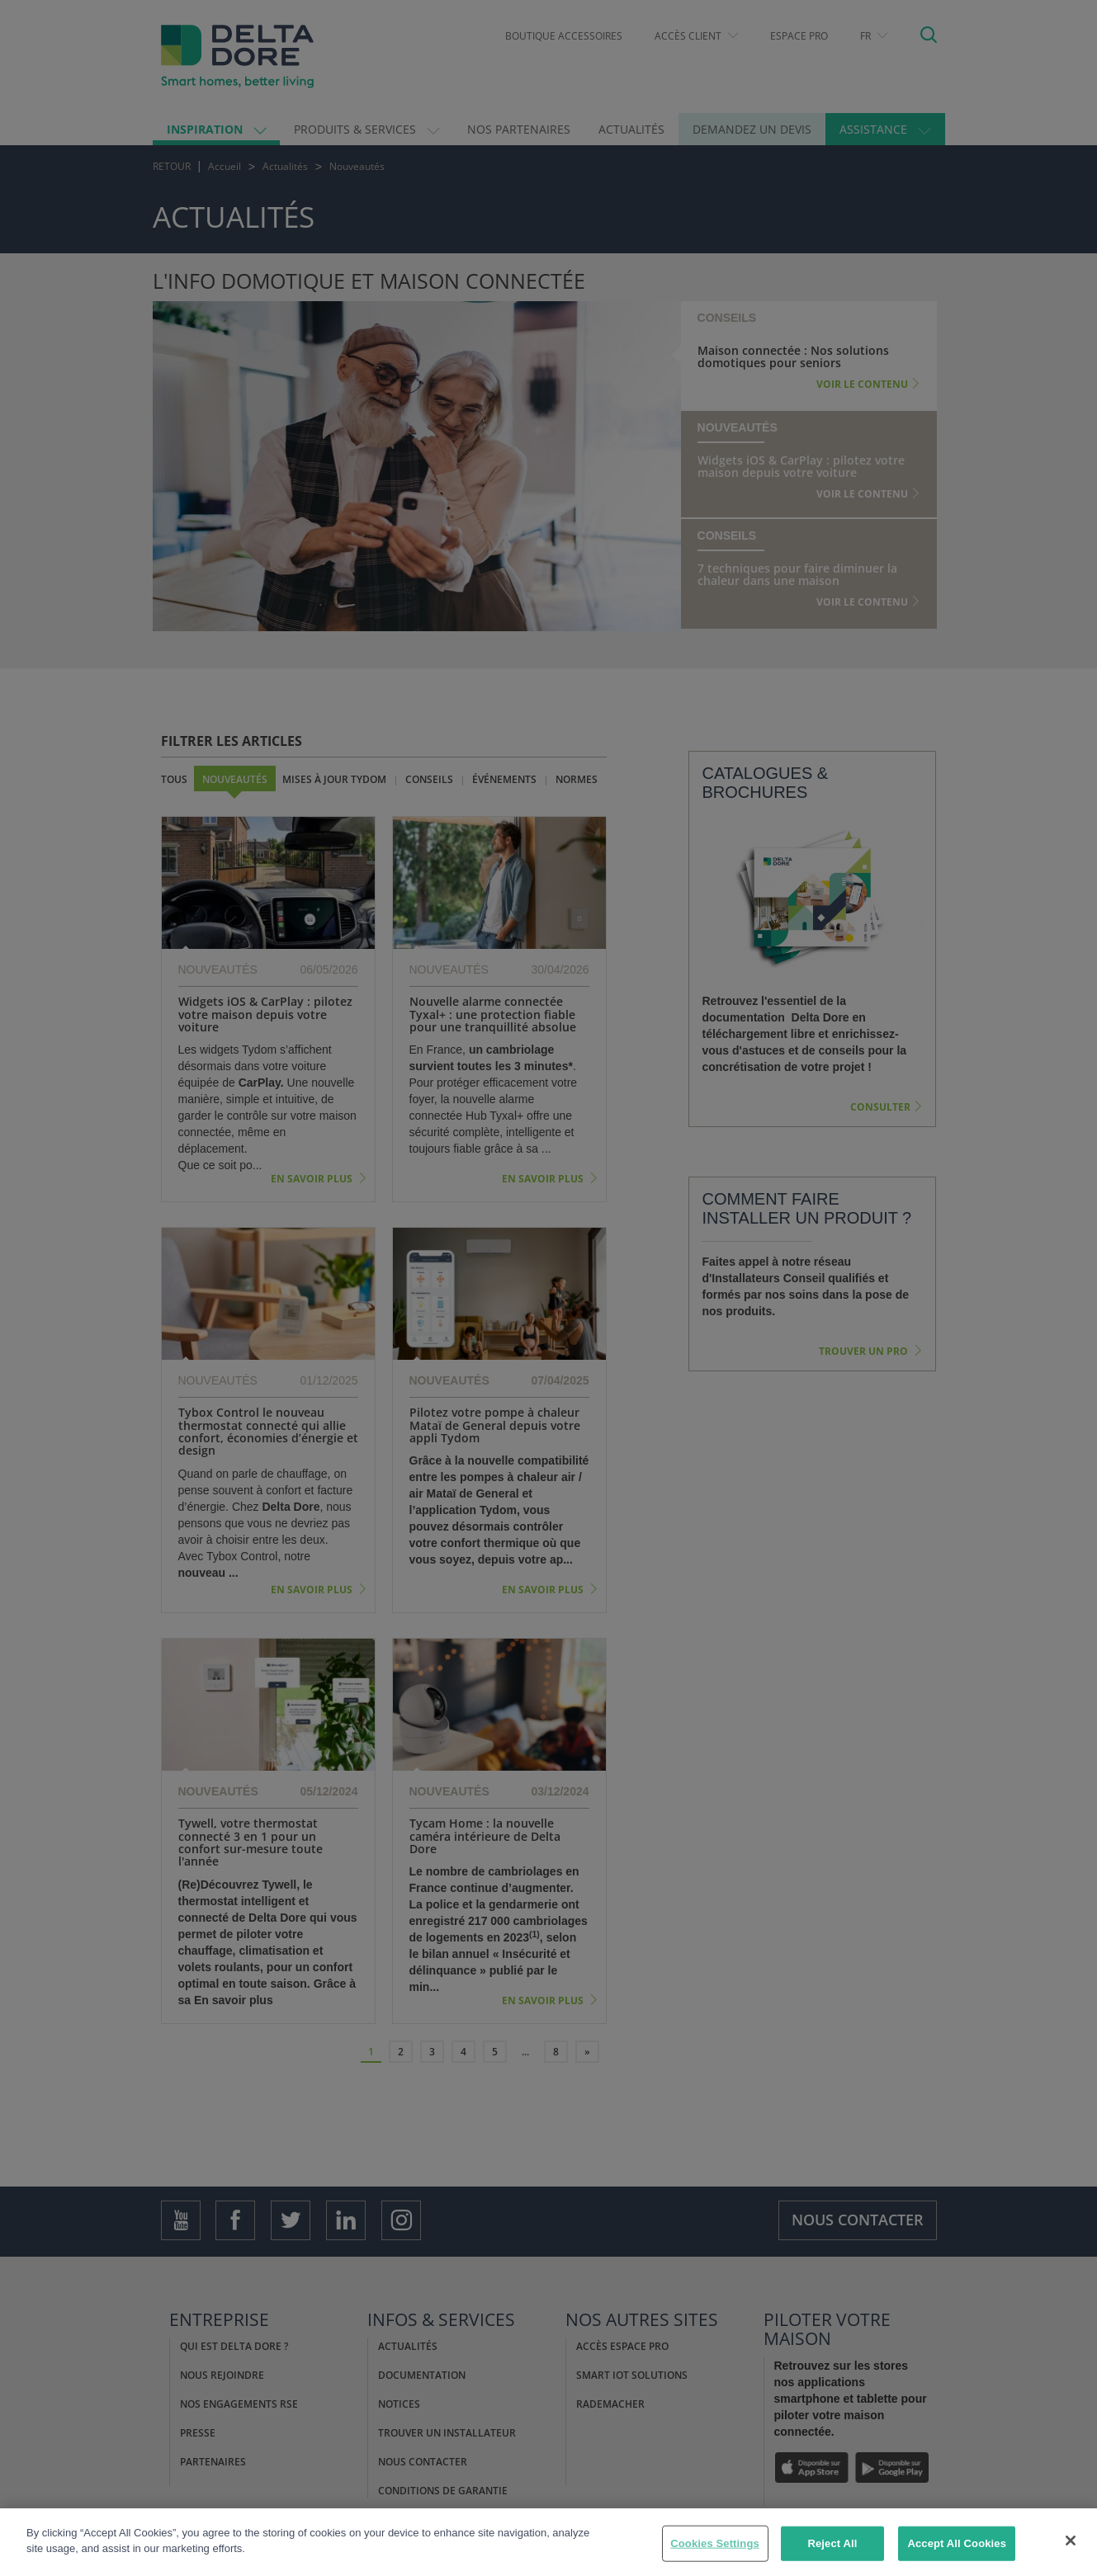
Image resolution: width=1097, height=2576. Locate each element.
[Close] (1070, 2543)
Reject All (832, 2546)
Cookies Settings (714, 2546)
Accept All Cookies (956, 2546)
